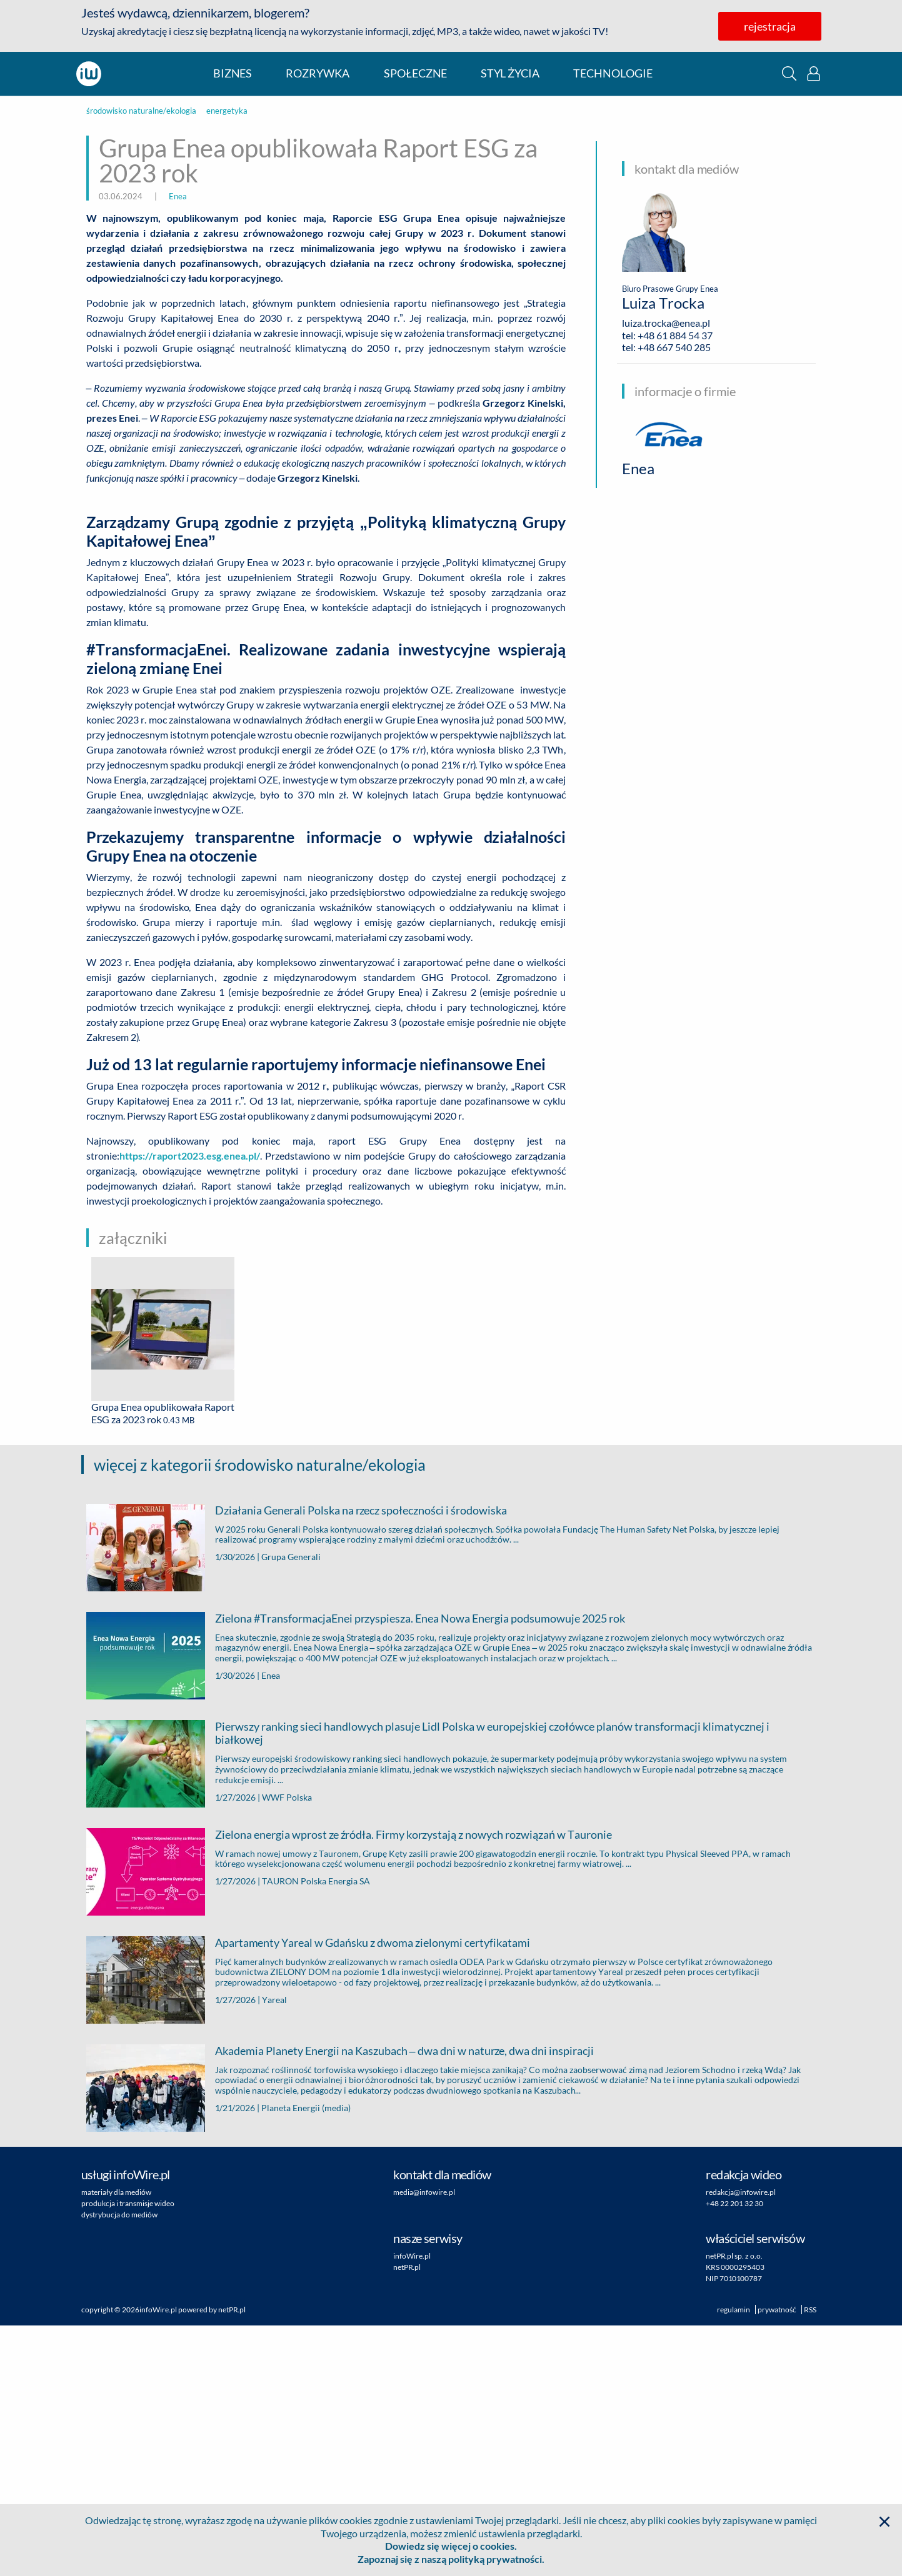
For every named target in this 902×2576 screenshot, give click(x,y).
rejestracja (770, 26)
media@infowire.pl (424, 2442)
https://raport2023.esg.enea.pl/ (189, 1406)
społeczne (415, 73)
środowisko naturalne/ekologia (141, 111)
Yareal (274, 2250)
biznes (232, 73)
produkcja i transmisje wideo (127, 2454)
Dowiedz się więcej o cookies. (451, 2546)
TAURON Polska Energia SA (316, 2131)
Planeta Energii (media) (306, 2358)
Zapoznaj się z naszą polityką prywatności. (451, 2559)
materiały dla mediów (116, 2442)
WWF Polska (287, 2047)
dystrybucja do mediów (119, 2465)
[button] (789, 73)
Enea (178, 196)
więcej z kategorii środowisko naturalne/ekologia (260, 1715)
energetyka (227, 111)
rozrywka (317, 73)
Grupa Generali (291, 1807)
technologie (613, 73)
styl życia (510, 73)
